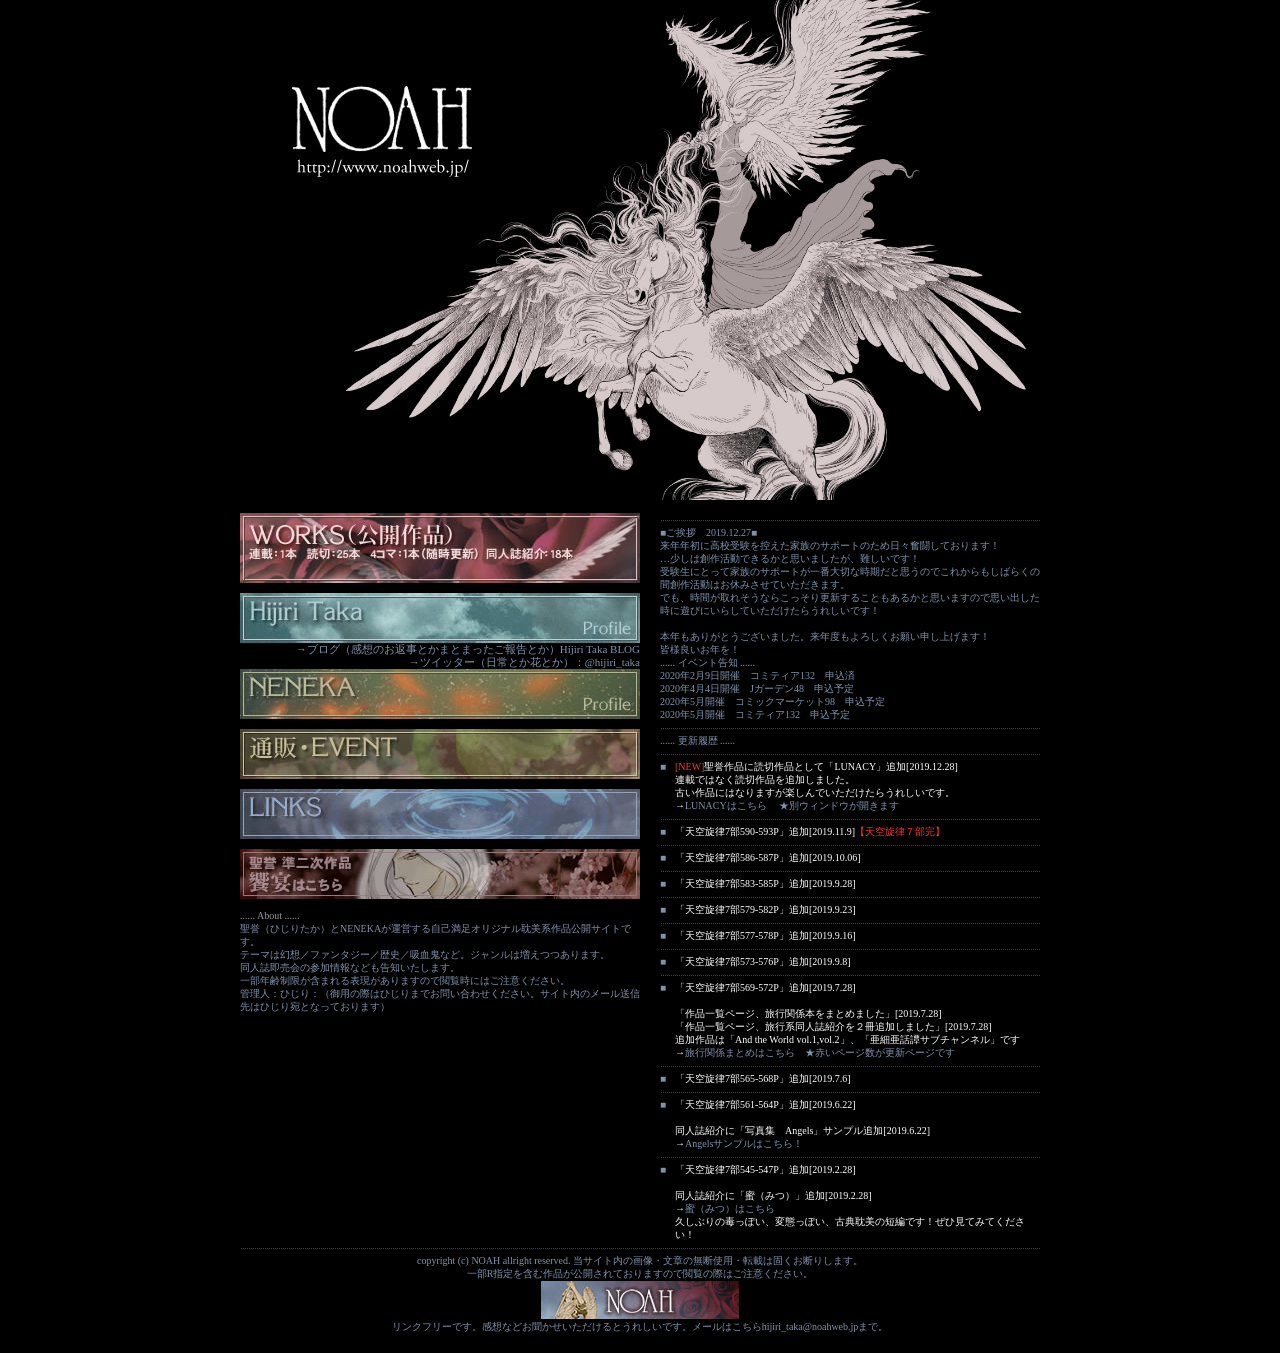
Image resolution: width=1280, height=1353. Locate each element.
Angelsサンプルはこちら (739, 1143)
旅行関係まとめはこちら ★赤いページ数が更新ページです (820, 1052)
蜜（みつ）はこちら (730, 1208)
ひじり (395, 993)
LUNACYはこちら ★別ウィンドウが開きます (792, 805)
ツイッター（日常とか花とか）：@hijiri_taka (530, 662)
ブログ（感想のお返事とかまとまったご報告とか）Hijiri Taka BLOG (473, 649)
